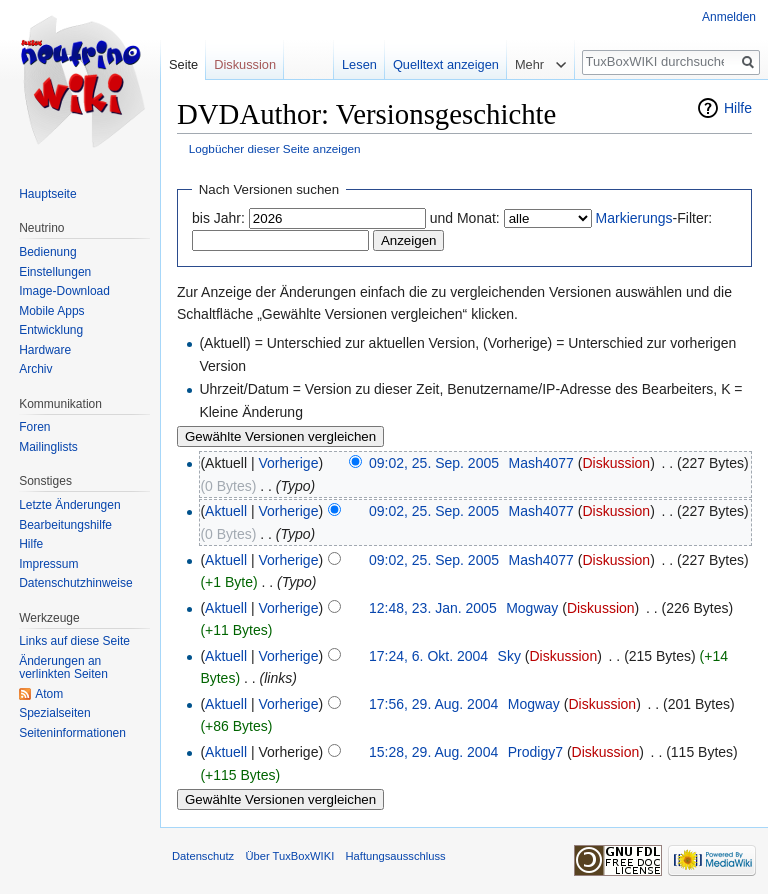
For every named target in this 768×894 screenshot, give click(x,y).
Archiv (35, 369)
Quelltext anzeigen (446, 64)
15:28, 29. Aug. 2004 (433, 752)
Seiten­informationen (72, 733)
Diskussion (616, 463)
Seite (183, 64)
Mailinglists (48, 447)
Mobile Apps (51, 311)
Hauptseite (47, 194)
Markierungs (634, 218)
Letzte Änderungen (69, 505)
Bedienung (47, 252)
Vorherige (289, 463)
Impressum (48, 564)
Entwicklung (51, 330)
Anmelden (729, 17)
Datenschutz (203, 856)
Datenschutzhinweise (75, 583)
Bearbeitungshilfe (65, 525)
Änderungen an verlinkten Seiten (63, 668)
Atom (49, 694)
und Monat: (465, 218)
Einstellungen (55, 272)
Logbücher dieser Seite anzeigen (275, 148)
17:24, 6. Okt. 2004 (428, 656)
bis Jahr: (218, 218)
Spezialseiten (54, 713)
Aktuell (226, 511)
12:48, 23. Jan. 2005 (433, 608)
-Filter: (654, 218)
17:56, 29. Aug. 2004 (433, 704)
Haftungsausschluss (395, 856)
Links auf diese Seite (74, 641)
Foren (34, 427)
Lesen (359, 64)
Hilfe (738, 108)
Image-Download (64, 291)
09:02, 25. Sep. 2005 (434, 463)
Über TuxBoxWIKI (289, 856)
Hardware (45, 350)
